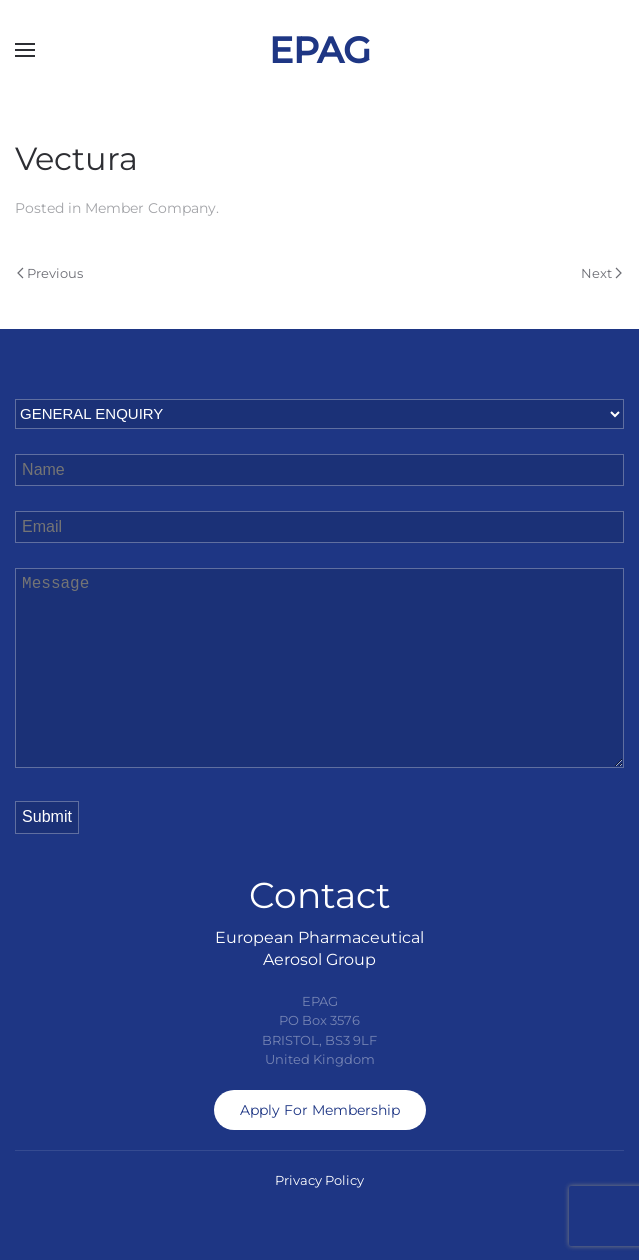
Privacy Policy (319, 1180)
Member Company (150, 208)
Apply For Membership (320, 1110)
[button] (25, 50)
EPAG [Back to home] (320, 50)
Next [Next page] (601, 273)
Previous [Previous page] (50, 273)
